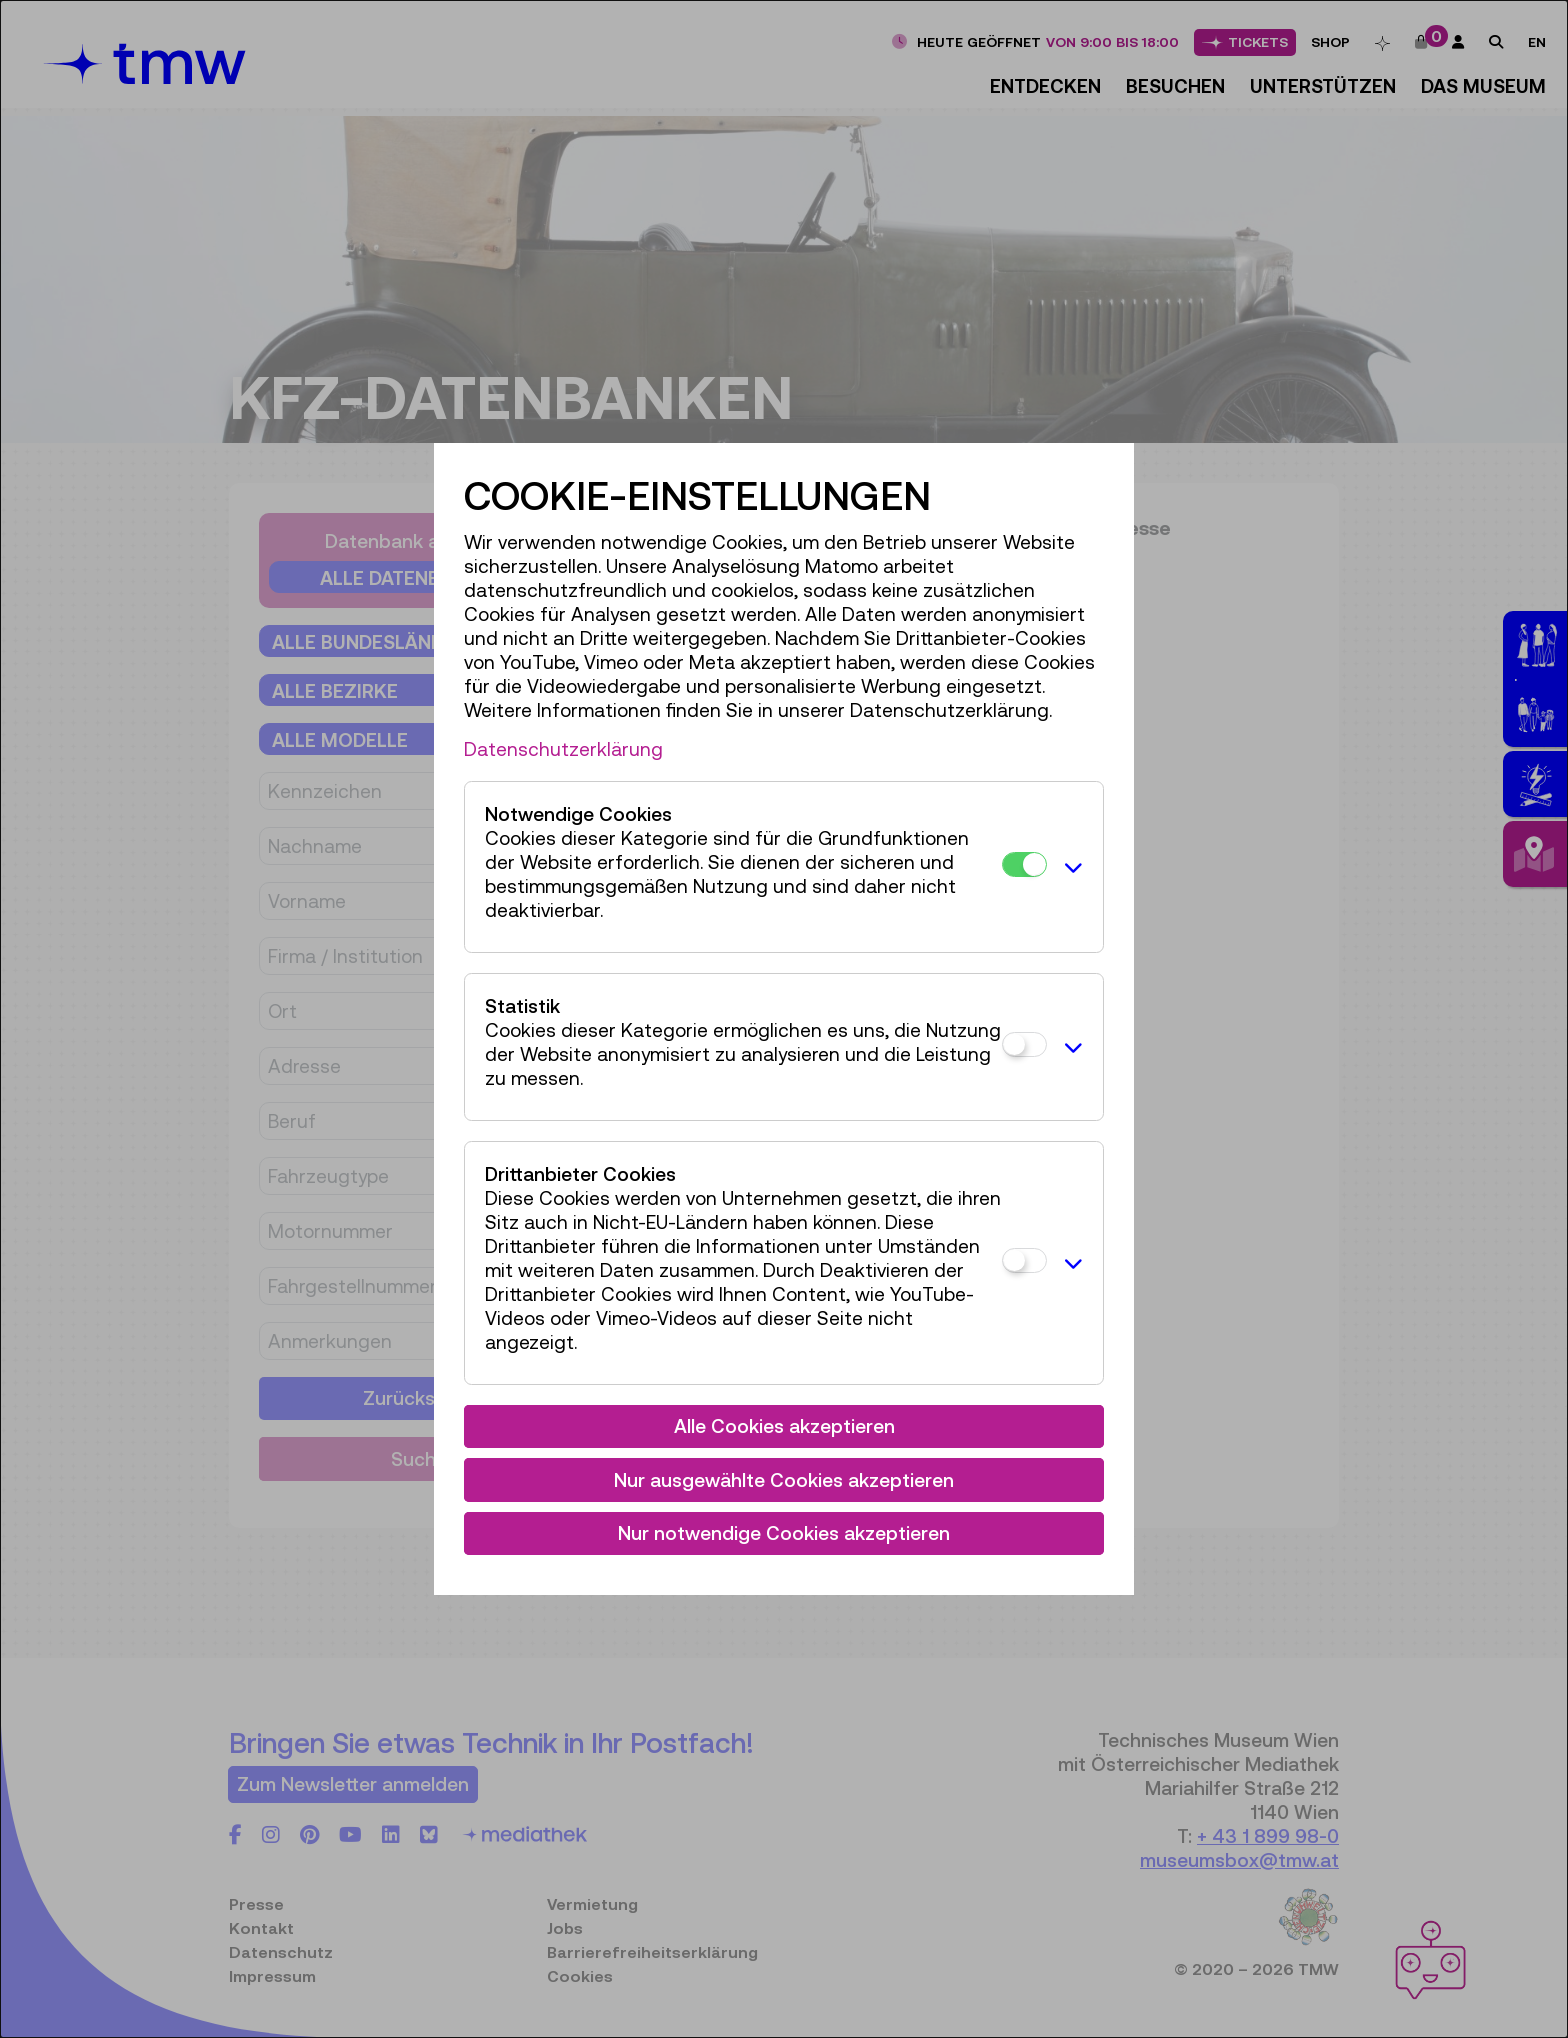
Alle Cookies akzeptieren (784, 1426)
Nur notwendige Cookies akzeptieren (784, 1533)
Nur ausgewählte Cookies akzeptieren (784, 1480)
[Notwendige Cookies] (1024, 864)
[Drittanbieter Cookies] (1024, 1260)
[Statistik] (1024, 1044)
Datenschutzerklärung (563, 749)
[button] (1070, 867)
